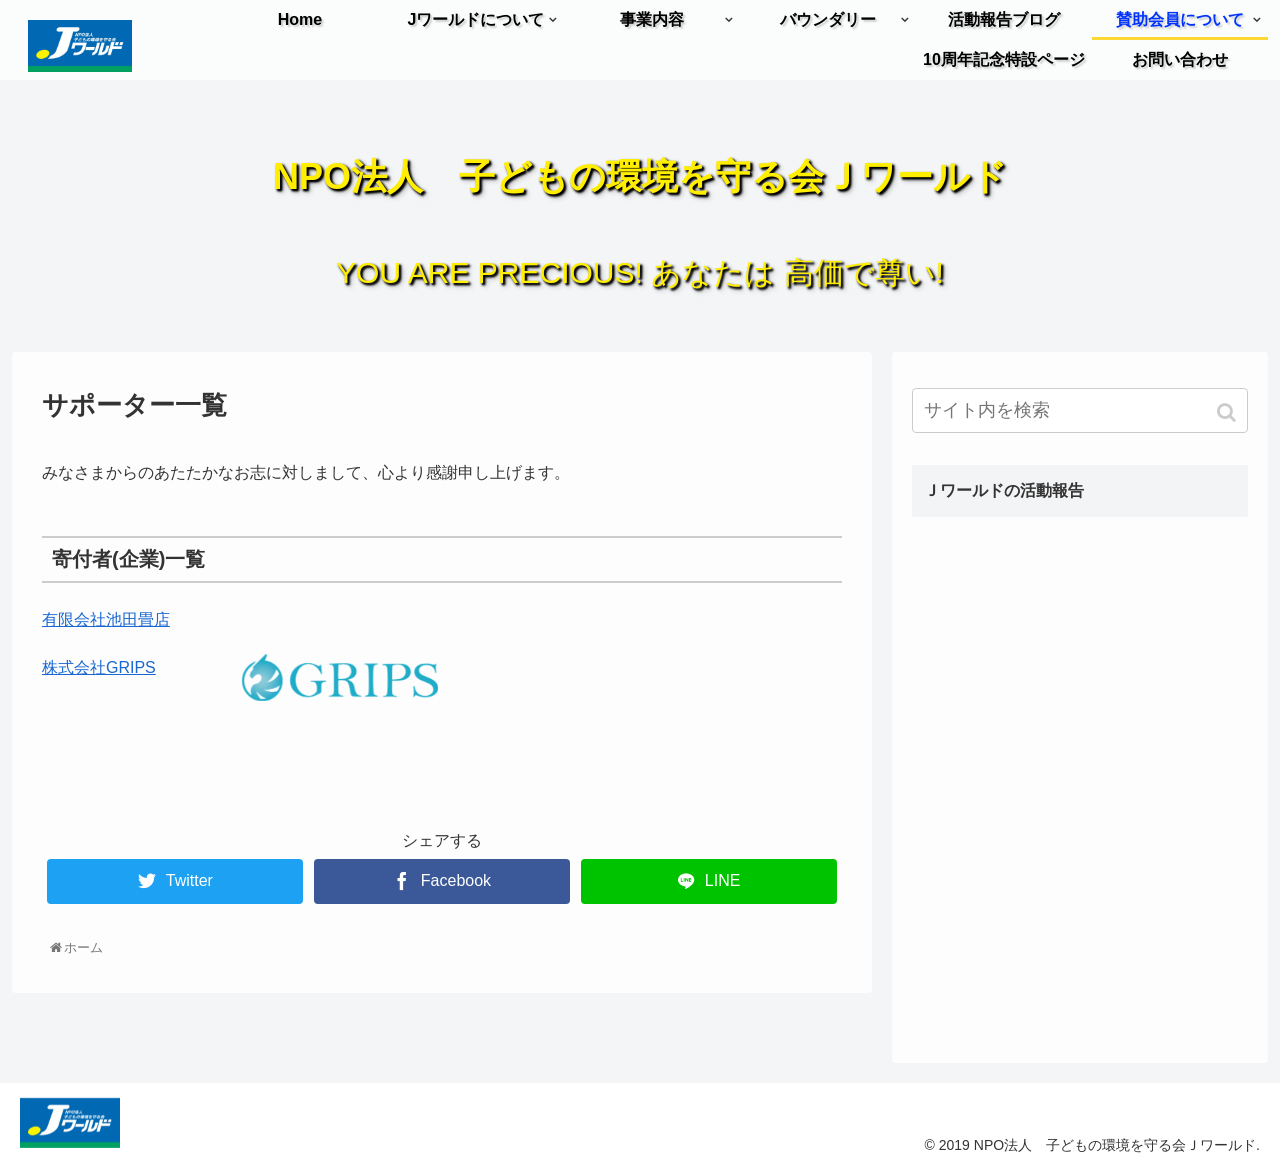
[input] (1080, 410)
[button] (1228, 412)
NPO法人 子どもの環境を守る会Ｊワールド (640, 176)
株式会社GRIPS (99, 667)
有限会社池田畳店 (106, 619)
